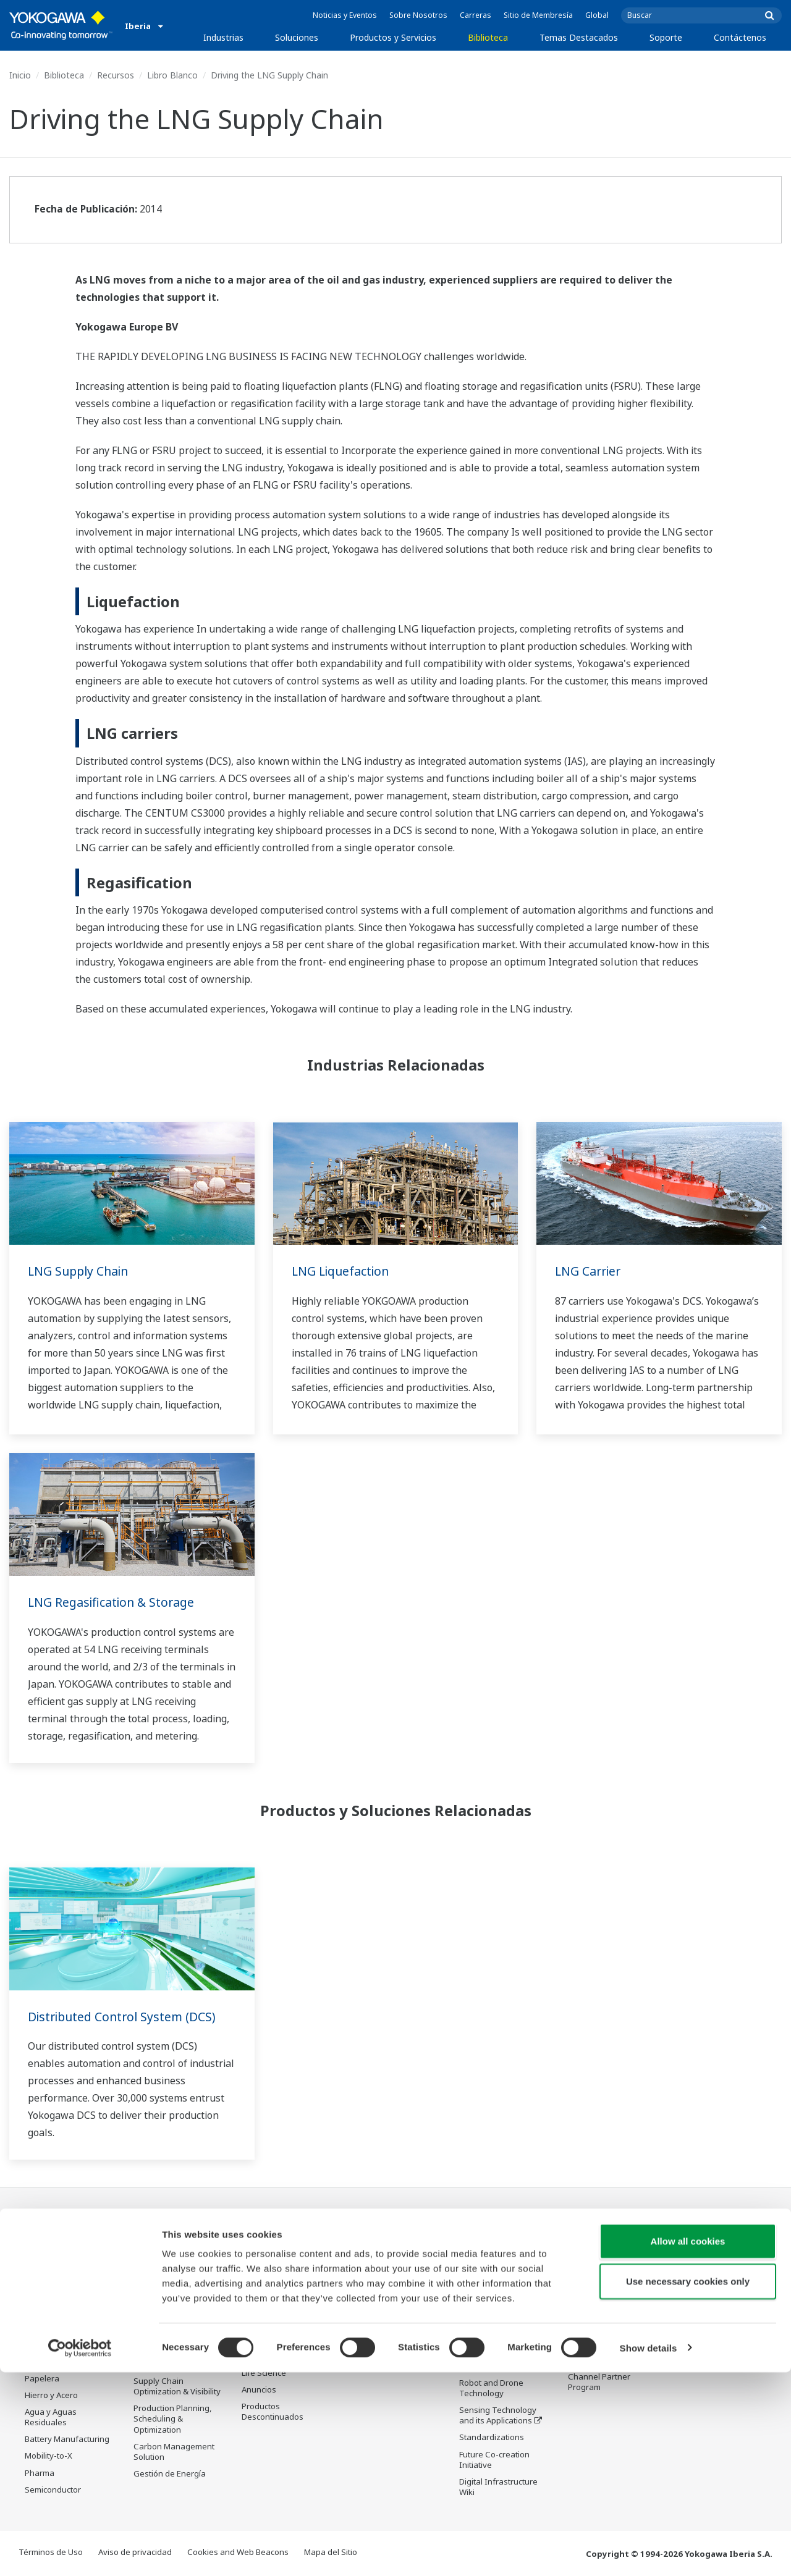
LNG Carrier (589, 1271)
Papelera (42, 2378)
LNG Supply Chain (80, 1271)
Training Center (597, 2288)
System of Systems (495, 2315)
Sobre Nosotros (418, 15)
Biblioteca (488, 37)
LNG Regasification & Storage (114, 1602)
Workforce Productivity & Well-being (179, 2249)
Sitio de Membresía (538, 15)
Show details (648, 2551)
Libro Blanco (172, 75)
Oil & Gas (42, 2244)
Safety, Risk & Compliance (159, 2277)
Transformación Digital (502, 2349)
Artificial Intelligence (497, 2366)
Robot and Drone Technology (491, 2388)
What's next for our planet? (495, 2249)
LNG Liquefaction (343, 1271)
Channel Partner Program (599, 2382)
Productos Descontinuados (599, 2354)
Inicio (20, 75)
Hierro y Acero (51, 2395)
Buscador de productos (612, 2305)
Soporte (665, 37)
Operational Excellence (176, 2326)
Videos (363, 2288)
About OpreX (483, 2299)
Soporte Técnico (598, 2244)
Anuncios (259, 2390)
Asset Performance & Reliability (173, 2304)
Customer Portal (598, 2332)
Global (597, 15)
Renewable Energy (60, 2328)
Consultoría (264, 2312)
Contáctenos (740, 37)
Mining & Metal (52, 2345)
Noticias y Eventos (345, 15)
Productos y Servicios (393, 37)
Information (264, 2262)
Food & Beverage (57, 2361)
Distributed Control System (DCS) (125, 2016)
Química (40, 2294)
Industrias (223, 37)
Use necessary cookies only (688, 2485)
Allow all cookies (688, 2444)
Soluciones (296, 37)
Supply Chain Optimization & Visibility (177, 2386)
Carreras (475, 15)
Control (255, 2278)
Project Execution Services (274, 2335)
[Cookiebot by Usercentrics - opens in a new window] (80, 2552)
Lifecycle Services (275, 2356)
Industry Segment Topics (493, 2277)
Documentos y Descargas (377, 2249)
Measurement (268, 2296)
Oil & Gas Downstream (67, 2261)
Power (37, 2311)
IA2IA (469, 2332)
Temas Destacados (578, 37)
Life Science (264, 2373)
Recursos (115, 75)
